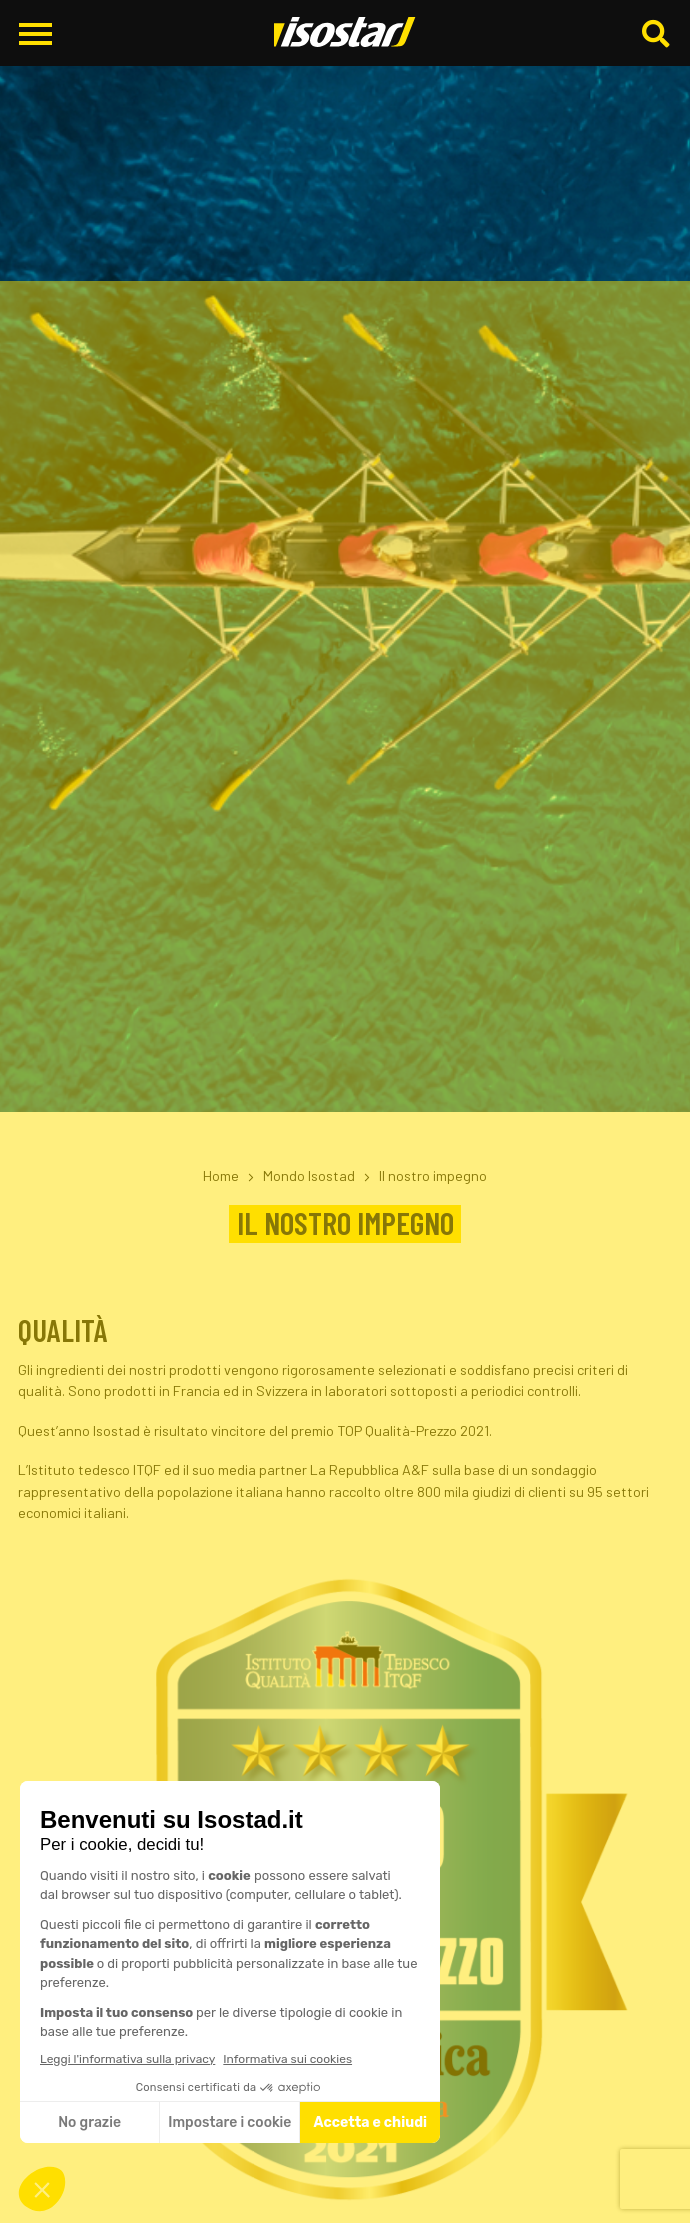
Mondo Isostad (309, 1175)
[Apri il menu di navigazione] (35, 34)
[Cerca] (658, 34)
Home (221, 1175)
